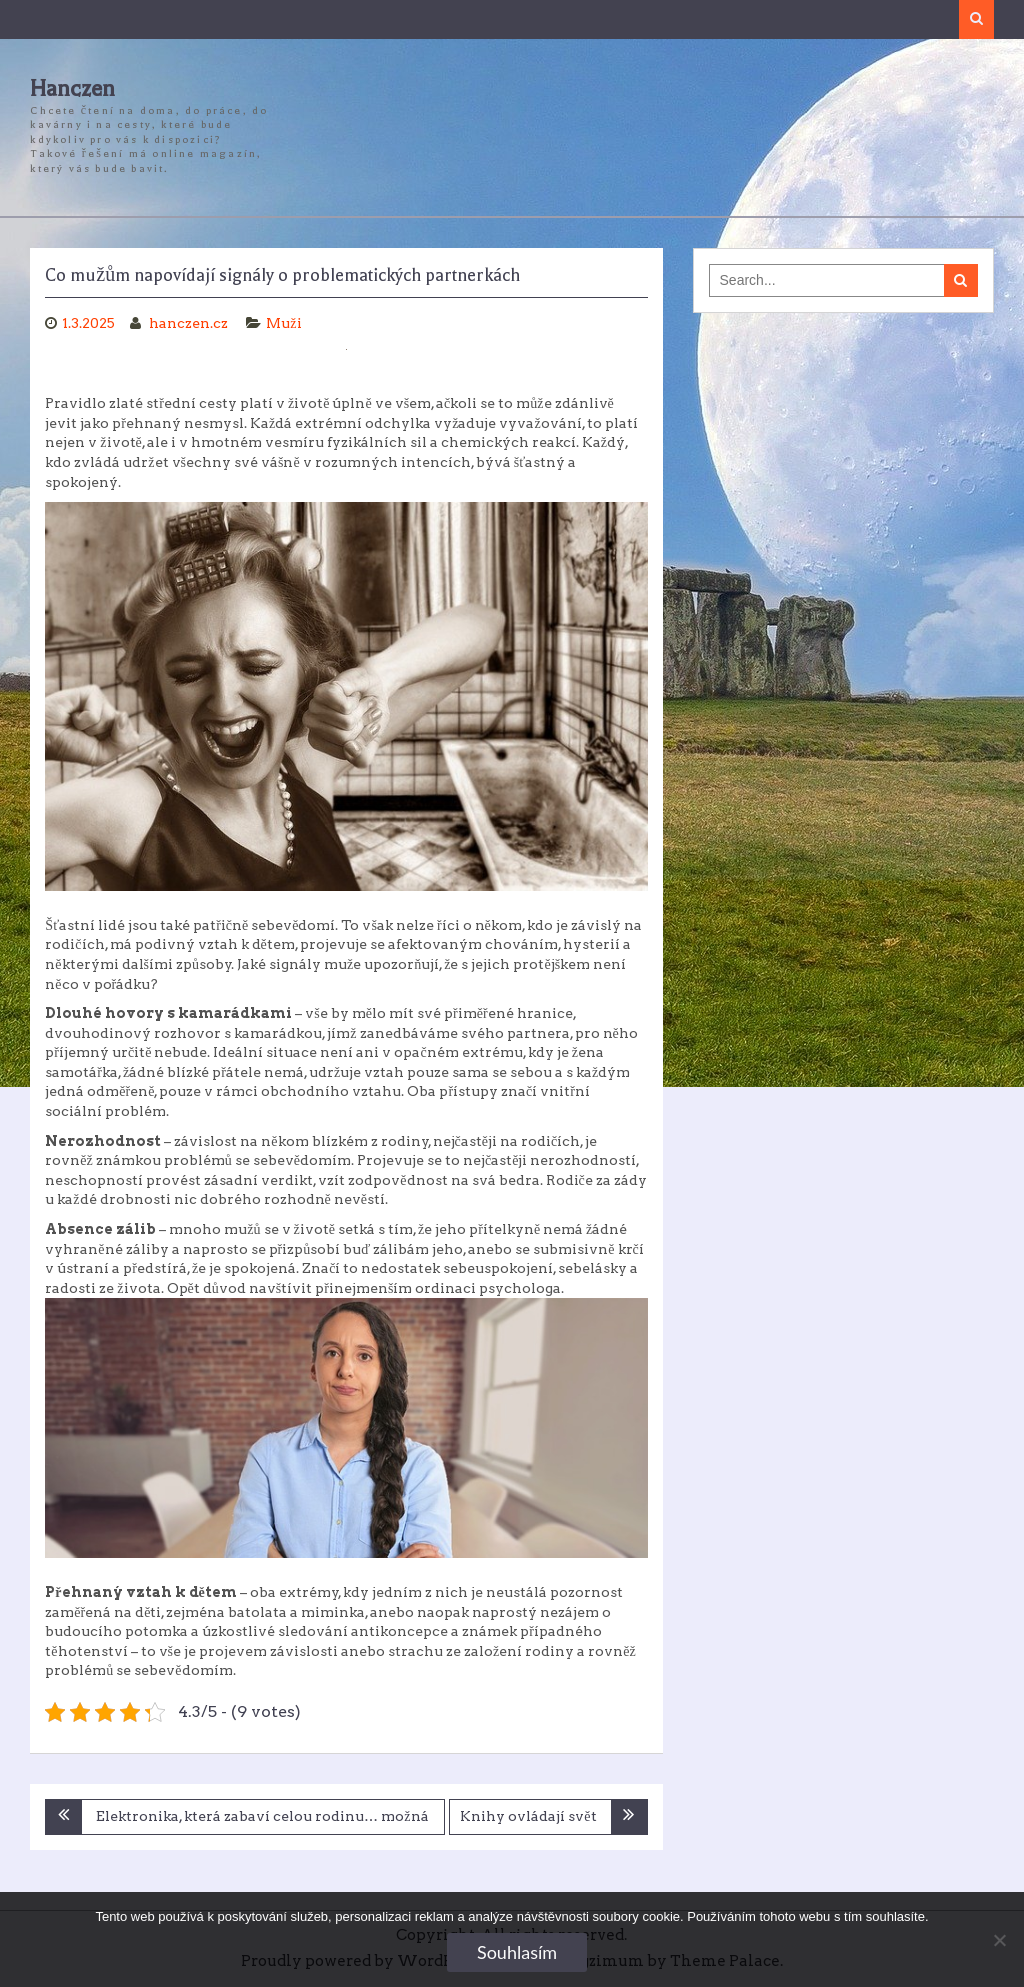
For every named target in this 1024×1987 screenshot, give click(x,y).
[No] (999, 1940)
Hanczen (72, 89)
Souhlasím (517, 1952)
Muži (283, 323)
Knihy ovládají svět (528, 1816)
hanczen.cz (190, 323)
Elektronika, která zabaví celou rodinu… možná (262, 1816)
